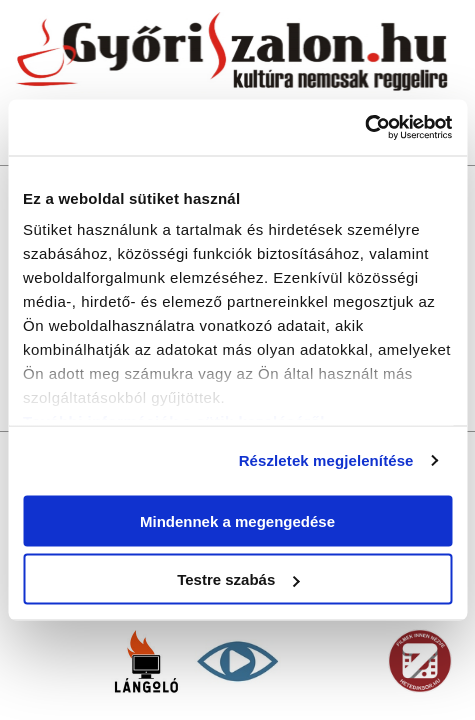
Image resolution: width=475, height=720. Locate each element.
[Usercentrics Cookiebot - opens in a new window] (364, 128)
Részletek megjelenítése (326, 460)
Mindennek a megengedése (237, 520)
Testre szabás (238, 579)
